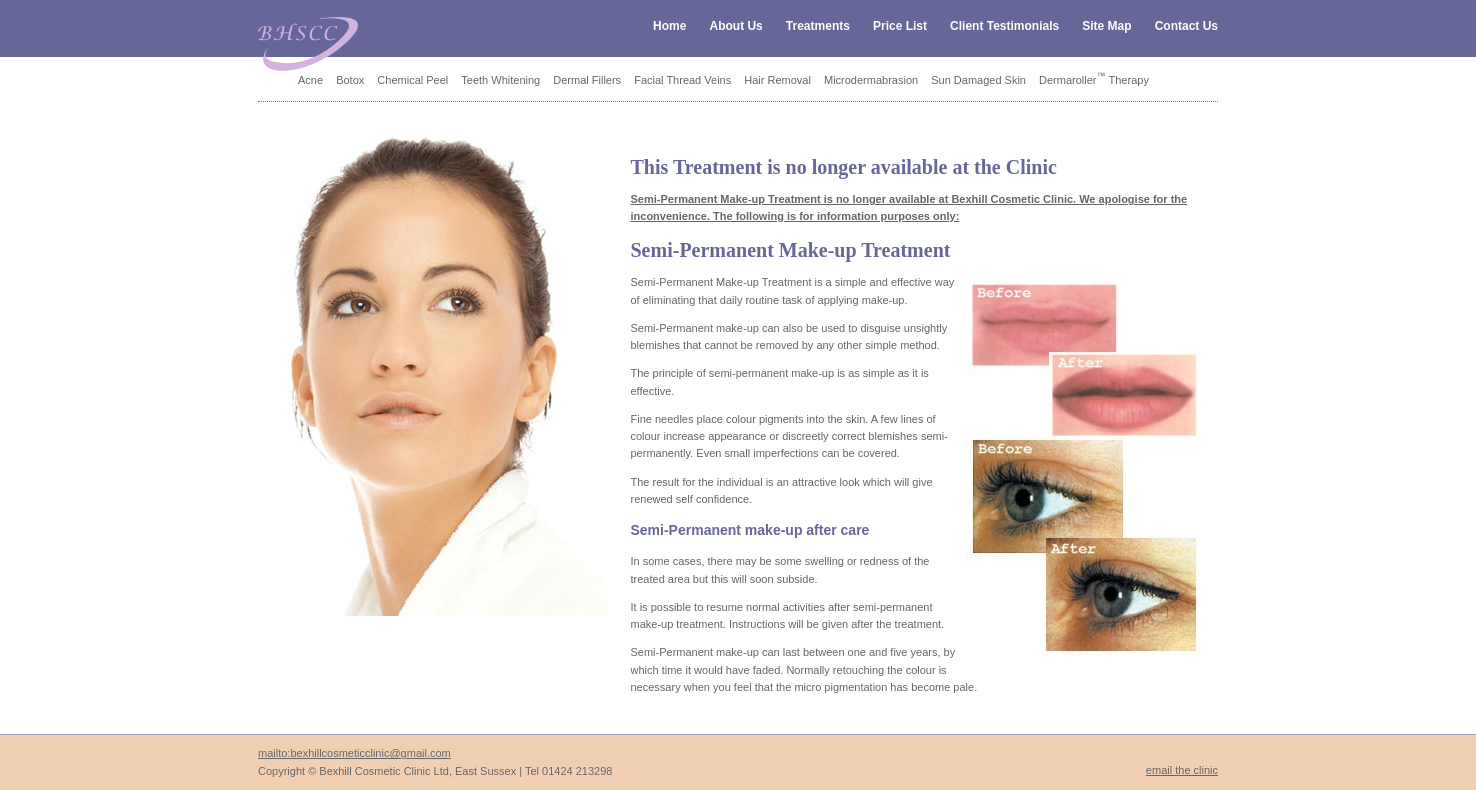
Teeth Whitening (500, 80)
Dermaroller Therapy (1094, 80)
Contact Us (1186, 26)
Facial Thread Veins (682, 80)
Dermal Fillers (587, 80)
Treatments (818, 26)
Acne (310, 80)
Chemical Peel (412, 80)
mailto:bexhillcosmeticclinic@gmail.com (354, 753)
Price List (900, 26)
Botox (350, 80)
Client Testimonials (1004, 26)
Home (669, 26)
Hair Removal (777, 80)
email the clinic (1182, 770)
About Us (735, 26)
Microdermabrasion (871, 80)
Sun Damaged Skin (978, 80)
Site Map (1106, 26)
